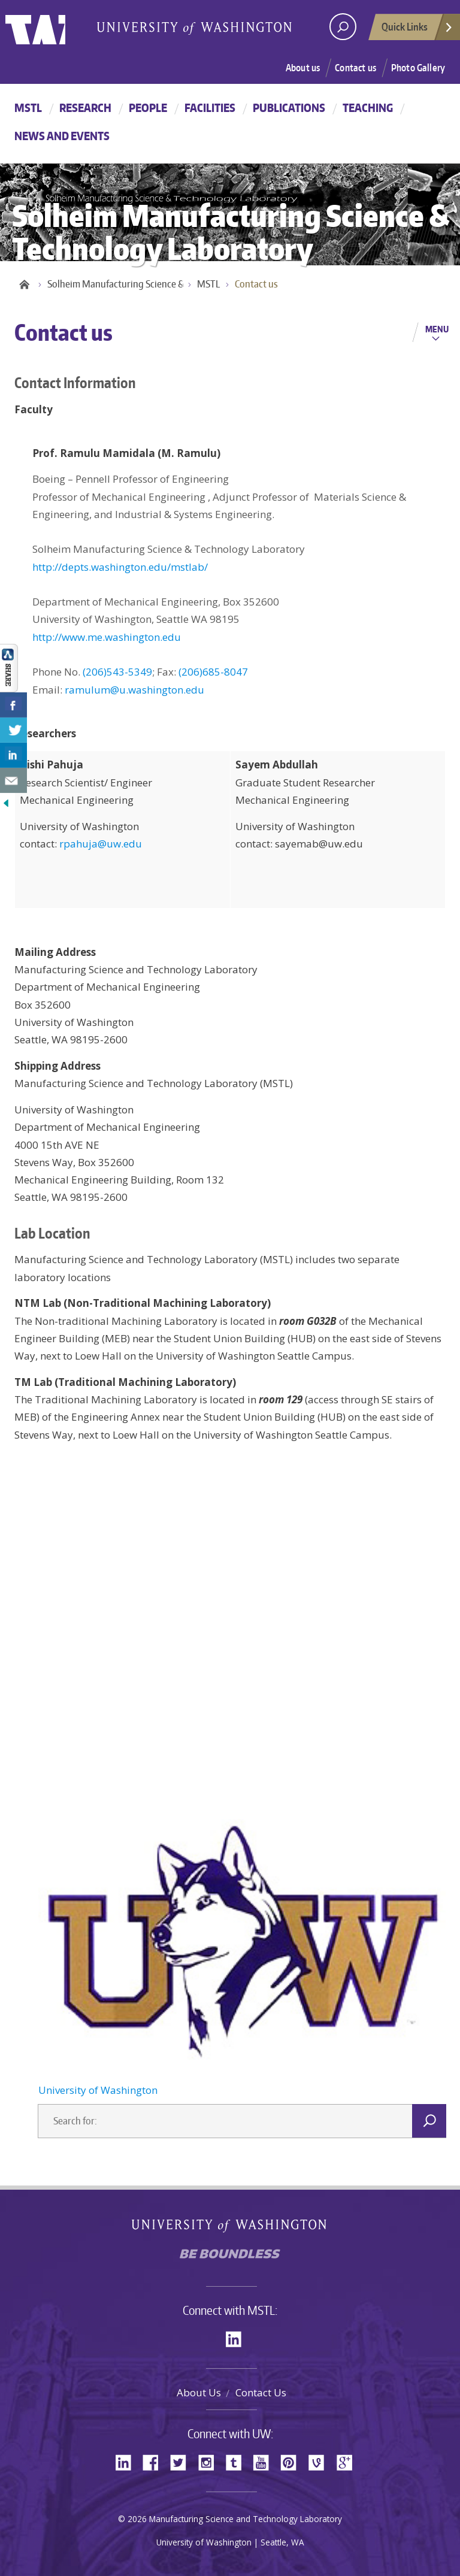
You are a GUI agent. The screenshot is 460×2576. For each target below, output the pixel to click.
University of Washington (54, 27)
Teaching (368, 107)
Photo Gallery (418, 68)
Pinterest (292, 2461)
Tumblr (237, 2461)
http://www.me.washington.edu (106, 637)
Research (85, 107)
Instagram (210, 2461)
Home (23, 284)
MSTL (28, 107)
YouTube (265, 2461)
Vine (320, 2461)
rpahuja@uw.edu (100, 843)
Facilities (209, 107)
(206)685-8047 (213, 672)
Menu (437, 328)
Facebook (155, 2461)
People (148, 107)
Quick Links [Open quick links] (417, 30)
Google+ (348, 2461)
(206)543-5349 (117, 672)
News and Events (62, 135)
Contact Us (260, 2392)
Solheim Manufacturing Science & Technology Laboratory (122, 284)
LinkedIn (237, 2337)
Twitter (182, 2461)
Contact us (355, 68)
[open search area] (342, 26)
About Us (199, 2392)
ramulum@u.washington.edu (134, 690)
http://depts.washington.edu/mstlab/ (120, 567)
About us (303, 68)
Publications (289, 107)
